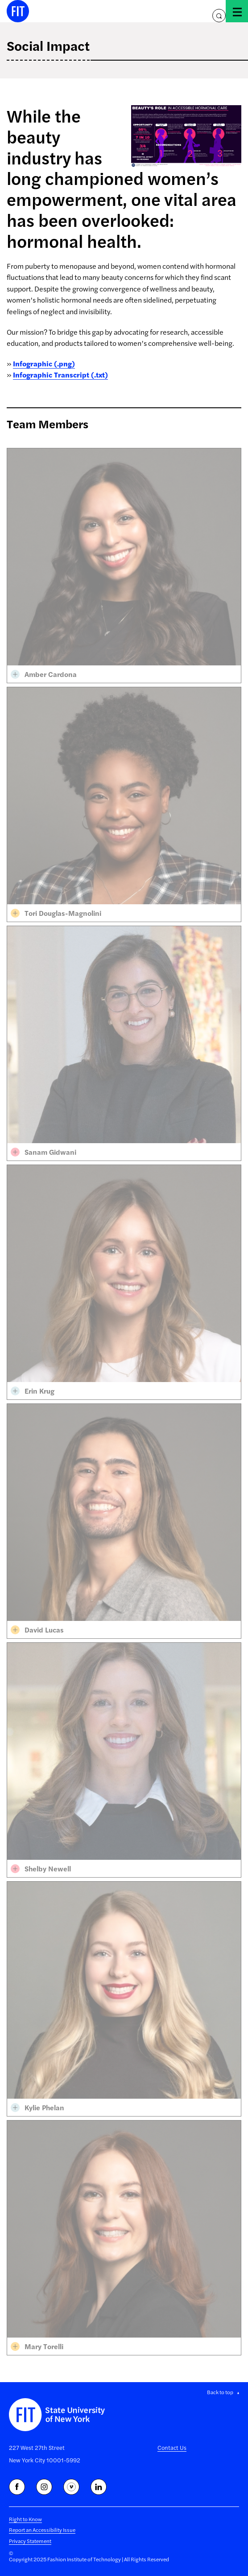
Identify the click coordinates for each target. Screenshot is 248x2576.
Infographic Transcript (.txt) (60, 374)
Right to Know (25, 2519)
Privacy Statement (30, 2541)
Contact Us (171, 2447)
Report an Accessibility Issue (42, 2530)
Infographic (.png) (44, 363)
